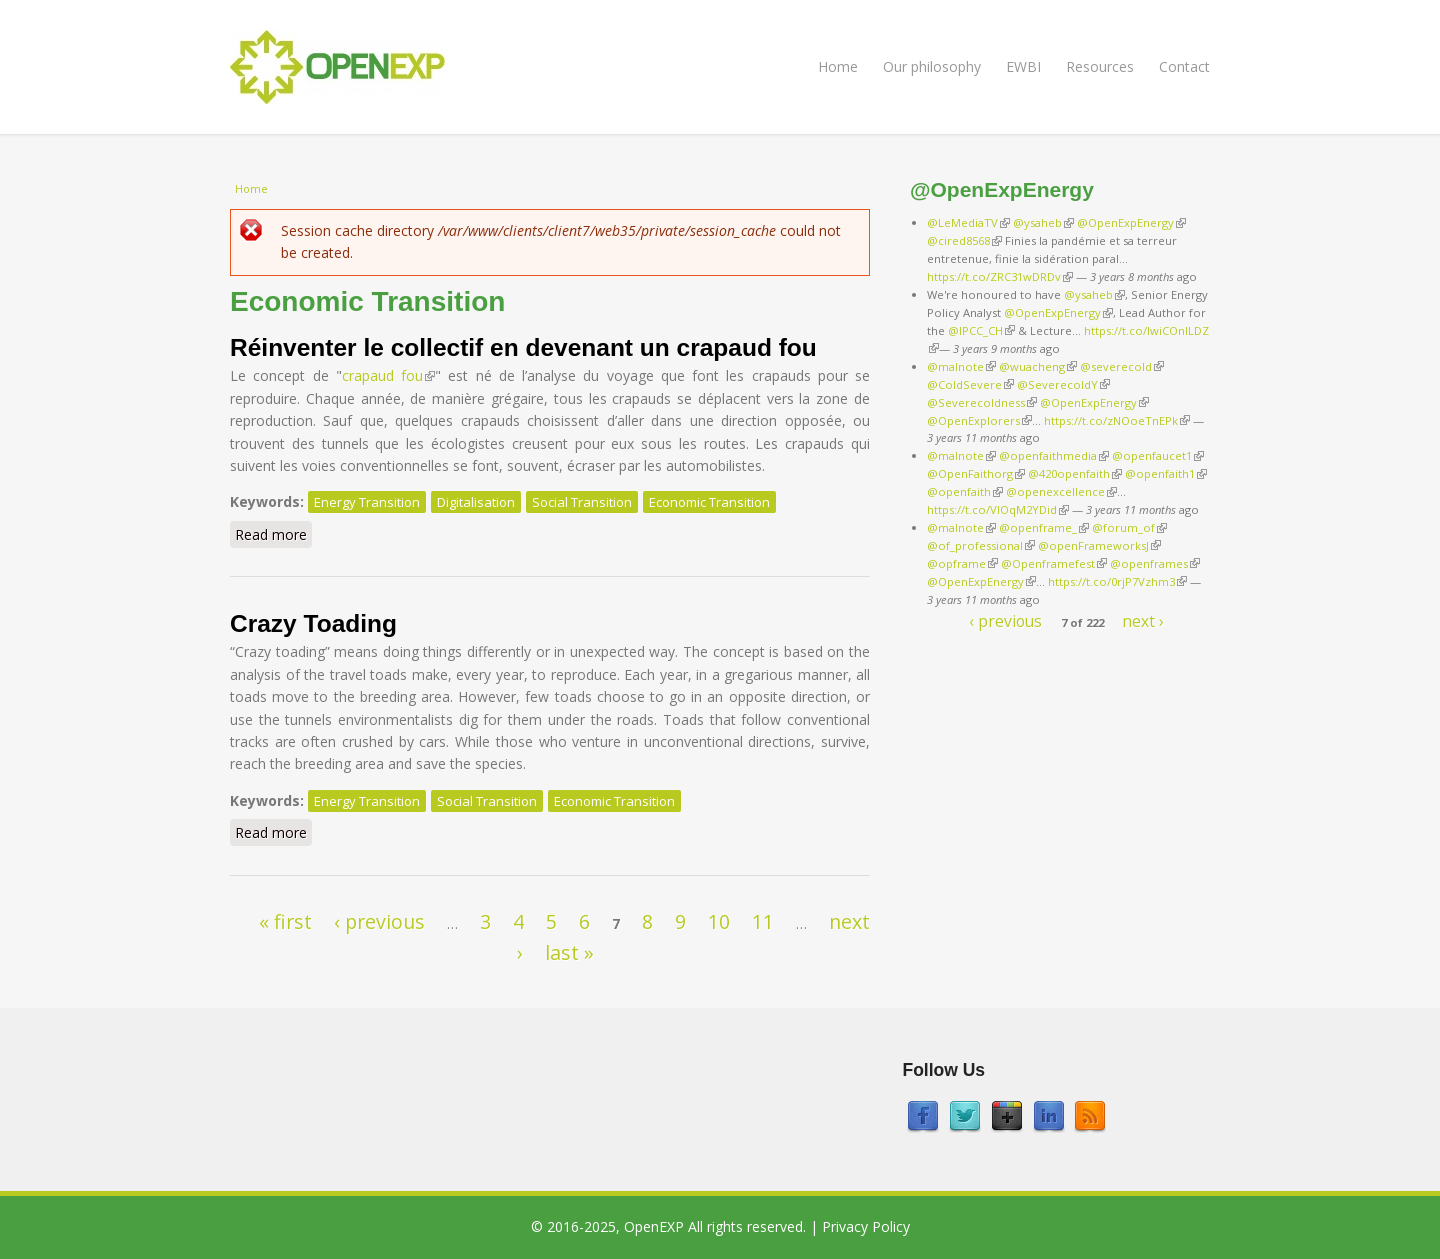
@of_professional (981, 545)
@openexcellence (1061, 491)
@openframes (1155, 563)
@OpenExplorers (979, 420)
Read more (273, 534)
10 (719, 921)
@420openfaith (1075, 473)
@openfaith (965, 491)
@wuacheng (1038, 366)
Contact (1184, 66)
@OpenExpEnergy (1131, 222)
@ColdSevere (970, 384)
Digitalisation (476, 502)
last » (569, 952)
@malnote (961, 366)
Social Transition (582, 502)
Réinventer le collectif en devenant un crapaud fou (523, 347)
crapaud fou (388, 375)
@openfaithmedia (1054, 455)
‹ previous (379, 921)
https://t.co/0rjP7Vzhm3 (1117, 581)
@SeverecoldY (1063, 384)
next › (1143, 621)
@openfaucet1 (1158, 455)
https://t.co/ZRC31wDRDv (1000, 276)
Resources (1100, 66)
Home (838, 66)
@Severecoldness (982, 402)
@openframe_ (1044, 527)
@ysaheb (1043, 222)
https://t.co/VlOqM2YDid (998, 509)
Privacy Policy (866, 1226)
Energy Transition (367, 502)
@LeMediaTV (968, 222)
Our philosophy (932, 66)
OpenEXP (654, 1226)
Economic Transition (709, 502)
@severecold (1122, 366)
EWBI (1023, 66)
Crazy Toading (313, 623)
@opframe (962, 563)
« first (285, 921)
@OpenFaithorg (976, 473)
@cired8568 (964, 240)
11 (763, 921)
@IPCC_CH (981, 330)
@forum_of (1129, 527)
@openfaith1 (1166, 473)
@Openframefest (1054, 563)
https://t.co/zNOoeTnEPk (1117, 420)
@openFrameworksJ (1099, 545)
